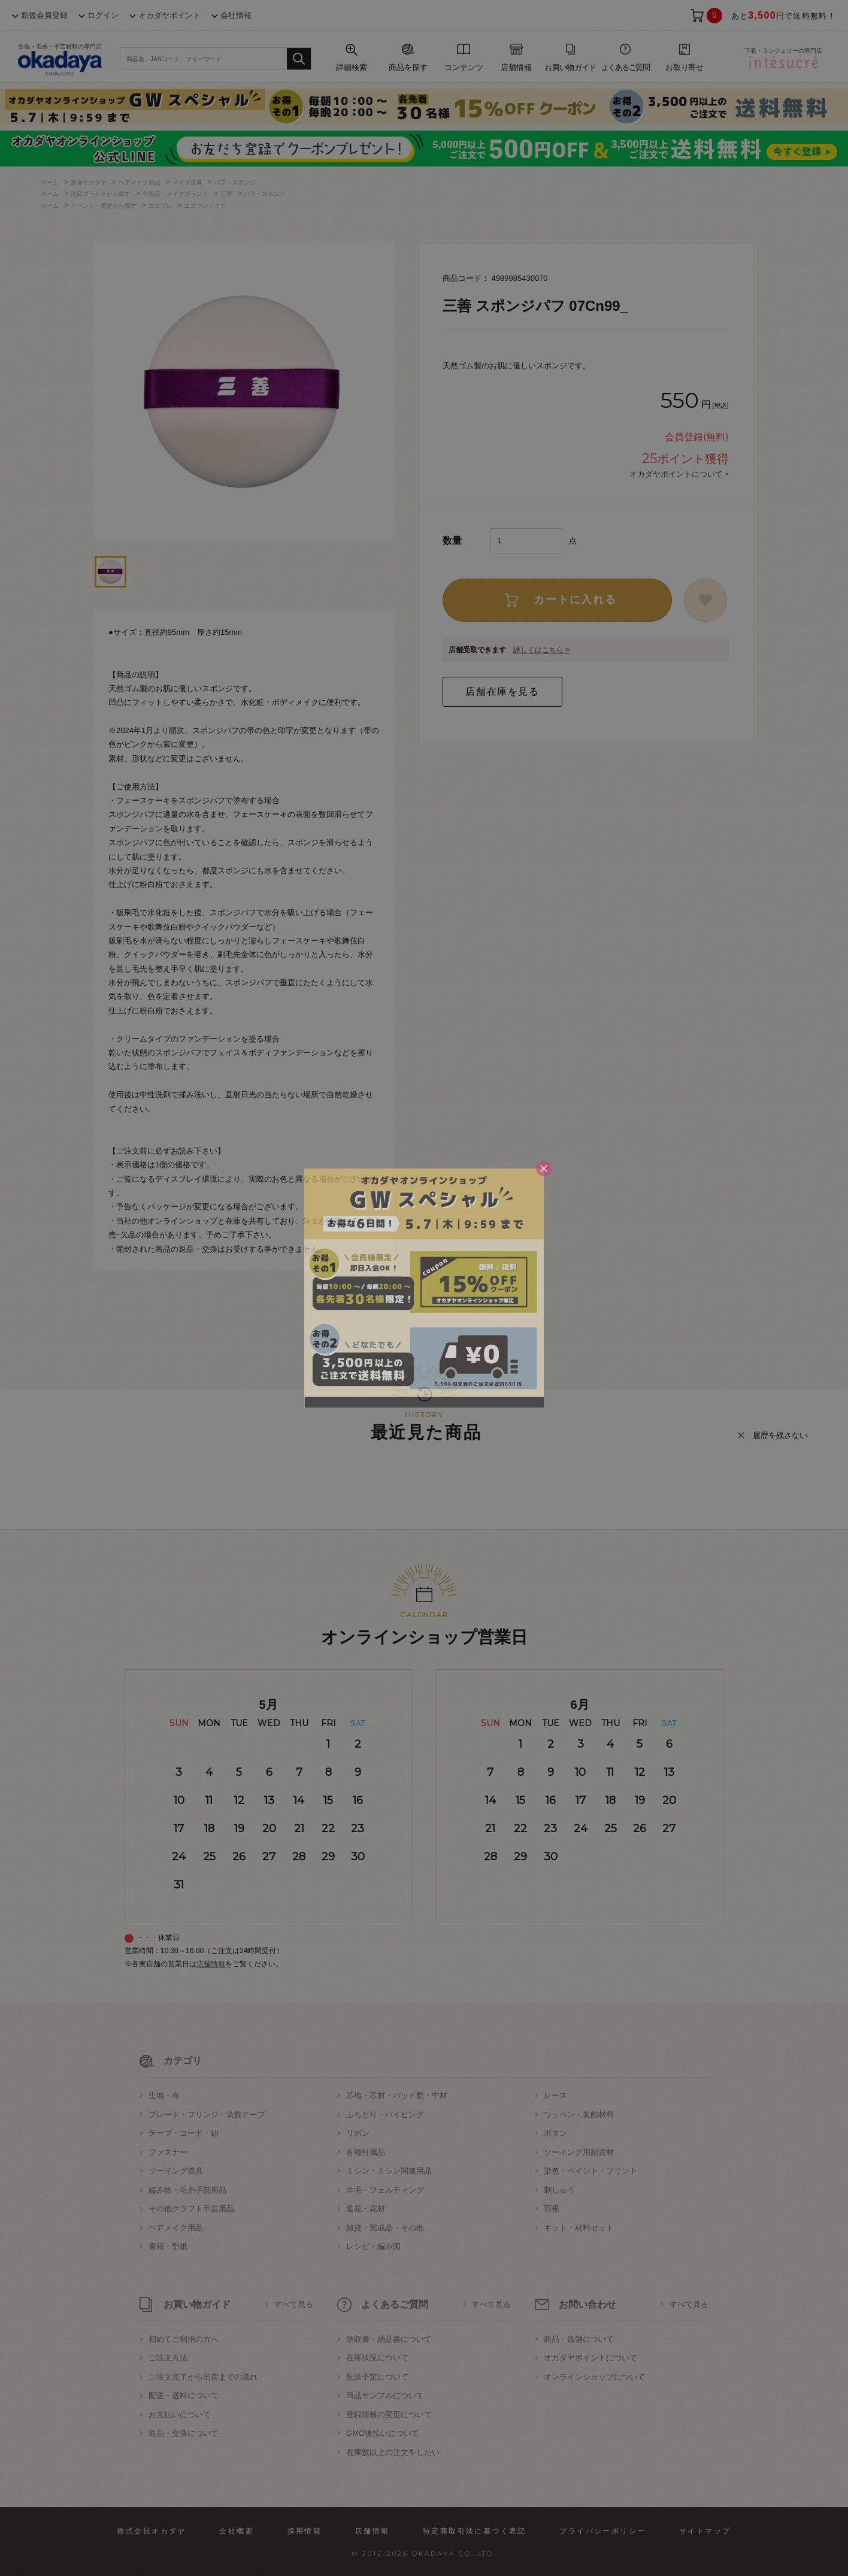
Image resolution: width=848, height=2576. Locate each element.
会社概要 (236, 2531)
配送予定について (377, 2376)
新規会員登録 (44, 15)
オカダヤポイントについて (590, 2357)
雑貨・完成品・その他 (385, 2227)
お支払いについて (180, 2414)
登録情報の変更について (389, 2414)
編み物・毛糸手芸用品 (187, 2189)
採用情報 (304, 2531)
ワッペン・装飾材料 (579, 2114)
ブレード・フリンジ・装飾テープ (207, 2114)
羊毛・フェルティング (385, 2189)
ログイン (103, 15)
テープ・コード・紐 (184, 2133)
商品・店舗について (579, 2339)
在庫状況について (377, 2357)
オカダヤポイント (169, 15)
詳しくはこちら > (541, 650)
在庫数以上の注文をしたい (393, 2452)
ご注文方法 (168, 2357)
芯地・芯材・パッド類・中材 (396, 2095)
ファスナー (168, 2152)
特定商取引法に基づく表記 (474, 2531)
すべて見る (293, 2304)
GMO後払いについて (382, 2433)
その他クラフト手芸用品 (191, 2208)
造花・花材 (365, 2208)
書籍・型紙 (168, 2246)
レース (555, 2095)
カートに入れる (575, 600)
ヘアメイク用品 (176, 2227)
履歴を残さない (780, 1435)
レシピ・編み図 (373, 2246)
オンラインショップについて (594, 2376)
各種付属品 (365, 2152)
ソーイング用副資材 (579, 2152)
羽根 (551, 2208)
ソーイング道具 (176, 2170)
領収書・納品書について (389, 2339)
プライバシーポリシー (602, 2531)
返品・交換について (184, 2433)
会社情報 (236, 15)
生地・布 (164, 2095)
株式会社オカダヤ (151, 2531)
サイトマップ (705, 2531)
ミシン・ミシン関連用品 (389, 2170)
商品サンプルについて (385, 2395)
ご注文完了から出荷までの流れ (203, 2376)
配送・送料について (184, 2395)
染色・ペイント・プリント (590, 2170)
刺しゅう (559, 2189)
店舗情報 (210, 1964)
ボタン (555, 2133)
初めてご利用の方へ (184, 2339)
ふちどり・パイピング (385, 2114)
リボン (358, 2133)
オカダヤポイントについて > (679, 474)
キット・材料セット (579, 2227)
